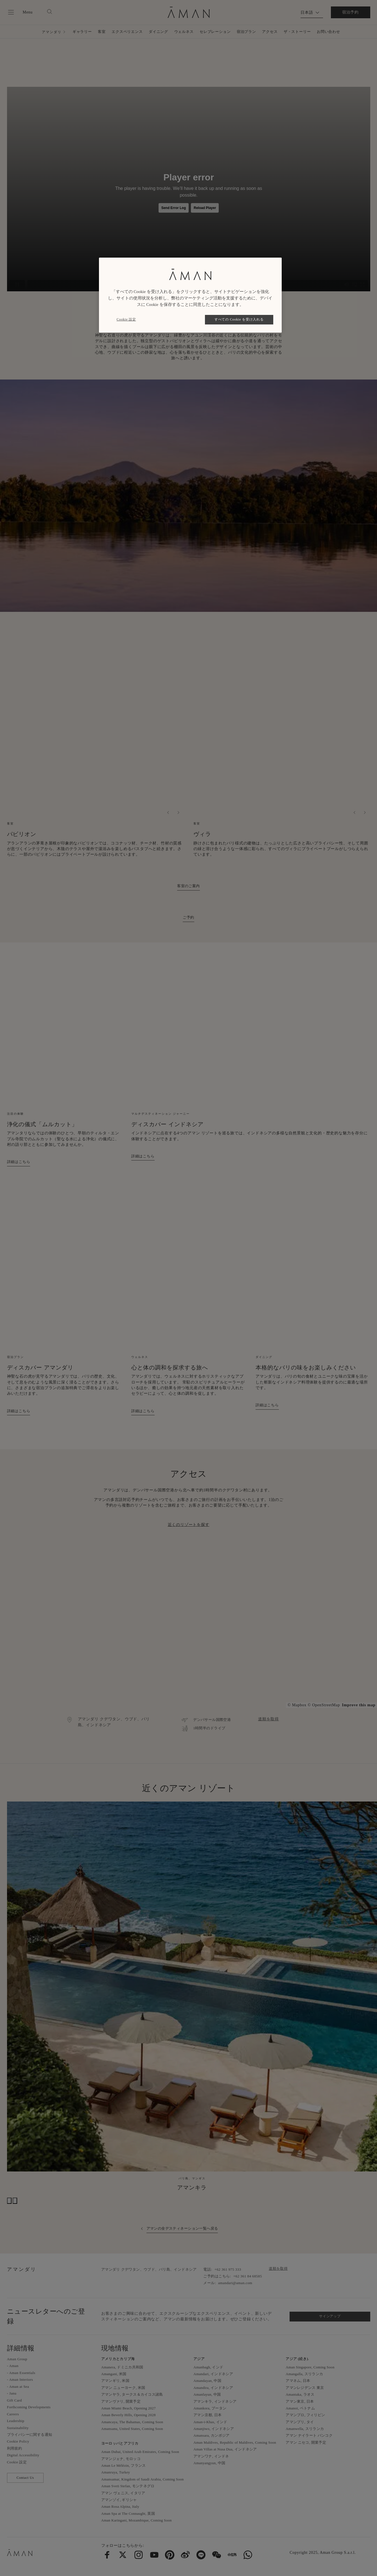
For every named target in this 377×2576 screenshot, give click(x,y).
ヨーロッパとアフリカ (120, 2443)
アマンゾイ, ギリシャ (119, 2500)
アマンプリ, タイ (300, 2422)
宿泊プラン (246, 32)
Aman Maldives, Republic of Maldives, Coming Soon (234, 2442)
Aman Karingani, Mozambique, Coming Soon (136, 2520)
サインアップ (329, 2316)
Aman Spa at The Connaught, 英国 (128, 2513)
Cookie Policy (18, 2441)
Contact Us (25, 2478)
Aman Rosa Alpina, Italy (120, 2506)
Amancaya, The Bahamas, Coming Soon (132, 2422)
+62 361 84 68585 (247, 2276)
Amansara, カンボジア (211, 2435)
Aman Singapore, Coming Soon (310, 2367)
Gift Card (14, 2400)
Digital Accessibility (23, 2455)
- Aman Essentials (21, 2373)
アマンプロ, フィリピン (305, 2415)
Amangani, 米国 (114, 2374)
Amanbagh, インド (208, 2367)
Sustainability (18, 2428)
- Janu (12, 2393)
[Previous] (168, 813)
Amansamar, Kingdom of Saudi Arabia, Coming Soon (142, 2479)
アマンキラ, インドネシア (214, 2401)
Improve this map (358, 1705)
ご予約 (188, 917)
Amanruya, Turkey (115, 2472)
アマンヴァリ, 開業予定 (121, 2401)
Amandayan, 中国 (207, 2381)
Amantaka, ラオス (300, 2394)
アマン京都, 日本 (207, 2415)
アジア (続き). (297, 2359)
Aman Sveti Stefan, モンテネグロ (128, 2486)
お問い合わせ (328, 32)
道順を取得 (268, 1719)
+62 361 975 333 (228, 2269)
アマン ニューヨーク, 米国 (123, 2388)
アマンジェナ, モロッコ (121, 2459)
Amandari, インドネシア (213, 2374)
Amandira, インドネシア (213, 2388)
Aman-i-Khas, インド (210, 2422)
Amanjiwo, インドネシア (213, 2429)
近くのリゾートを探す (188, 1525)
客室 (102, 32)
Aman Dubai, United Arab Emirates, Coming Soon (140, 2452)
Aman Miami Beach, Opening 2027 (128, 2408)
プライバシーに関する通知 (29, 2434)
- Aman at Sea (18, 2386)
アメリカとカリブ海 (118, 2359)
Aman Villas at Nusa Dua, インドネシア (225, 2449)
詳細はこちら (18, 1162)
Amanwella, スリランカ (305, 2429)
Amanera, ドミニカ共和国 (122, 2367)
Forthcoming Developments (29, 2407)
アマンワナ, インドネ (211, 2456)
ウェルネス (184, 32)
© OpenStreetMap (324, 1705)
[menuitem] (107, 2555)
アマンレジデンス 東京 (305, 2388)
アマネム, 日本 (298, 2381)
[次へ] (178, 813)
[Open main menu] (20, 12)
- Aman (13, 2366)
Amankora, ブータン (209, 2408)
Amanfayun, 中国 (207, 2394)
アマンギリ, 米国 (115, 2381)
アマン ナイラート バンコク (309, 2435)
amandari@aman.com (235, 2283)
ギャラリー (82, 32)
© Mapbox (297, 1705)
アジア (199, 2359)
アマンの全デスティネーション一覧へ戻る (182, 2228)
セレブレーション (215, 32)
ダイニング (158, 32)
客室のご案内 (188, 886)
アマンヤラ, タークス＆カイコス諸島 (132, 2394)
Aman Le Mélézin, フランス (123, 2465)
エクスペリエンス (127, 32)
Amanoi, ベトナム (300, 2408)
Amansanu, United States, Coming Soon (132, 2429)
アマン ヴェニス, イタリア (123, 2493)
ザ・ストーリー (297, 32)
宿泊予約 (350, 12)
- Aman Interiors (20, 2379)
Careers (13, 2414)
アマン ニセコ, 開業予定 (306, 2442)
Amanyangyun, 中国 (209, 2463)
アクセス (269, 32)
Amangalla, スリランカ (304, 2374)
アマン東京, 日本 (300, 2401)
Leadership (15, 2421)
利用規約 (14, 2448)
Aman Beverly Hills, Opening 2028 (128, 2415)
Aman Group (17, 2359)
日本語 (307, 12)
